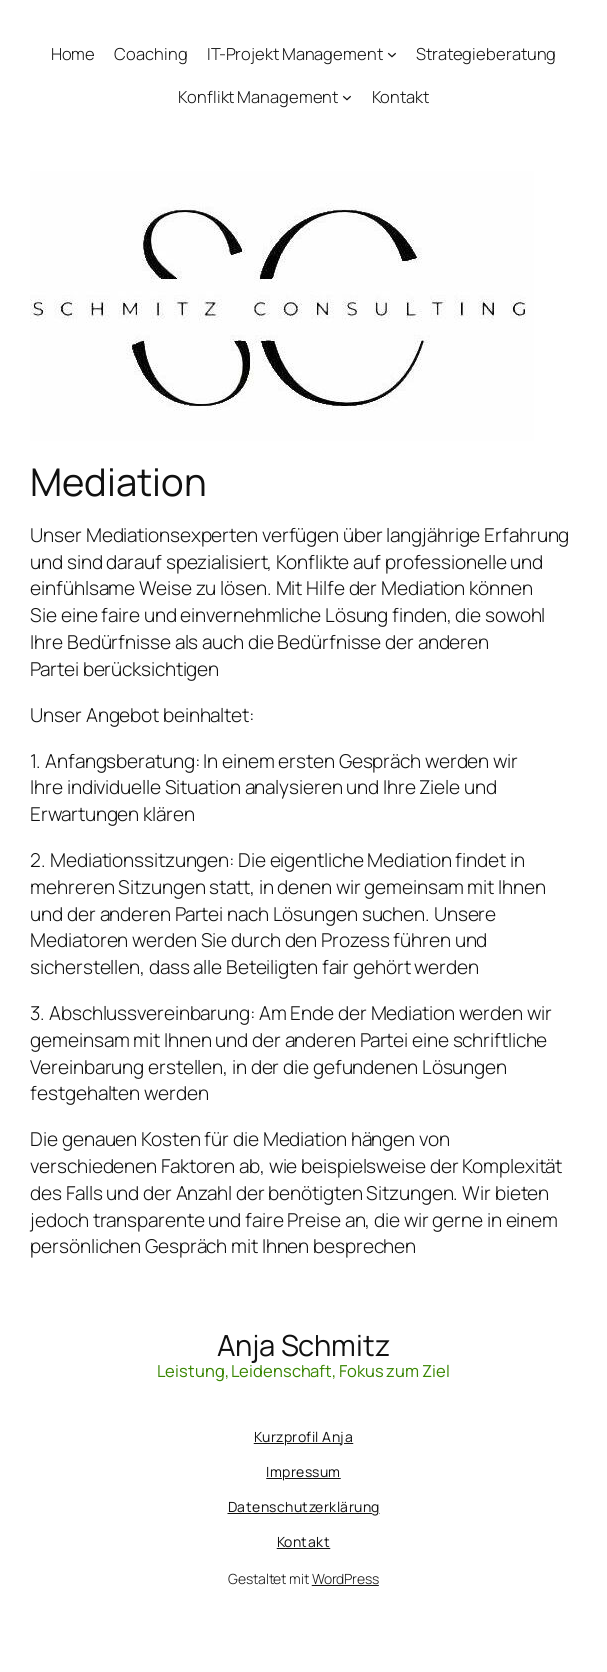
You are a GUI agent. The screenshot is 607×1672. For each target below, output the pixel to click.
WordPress (345, 1578)
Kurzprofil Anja (304, 1436)
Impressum (303, 1471)
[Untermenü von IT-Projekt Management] (392, 54)
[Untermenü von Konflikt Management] (347, 96)
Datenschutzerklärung (304, 1506)
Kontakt (304, 1541)
